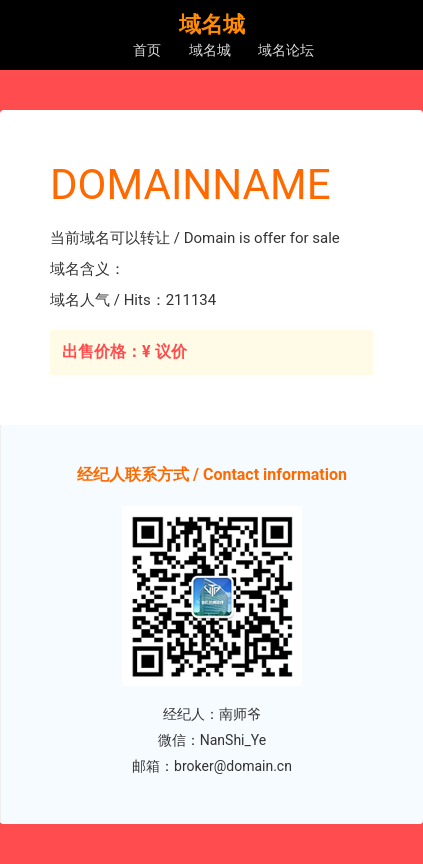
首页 (147, 50)
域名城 (210, 50)
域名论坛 (286, 50)
